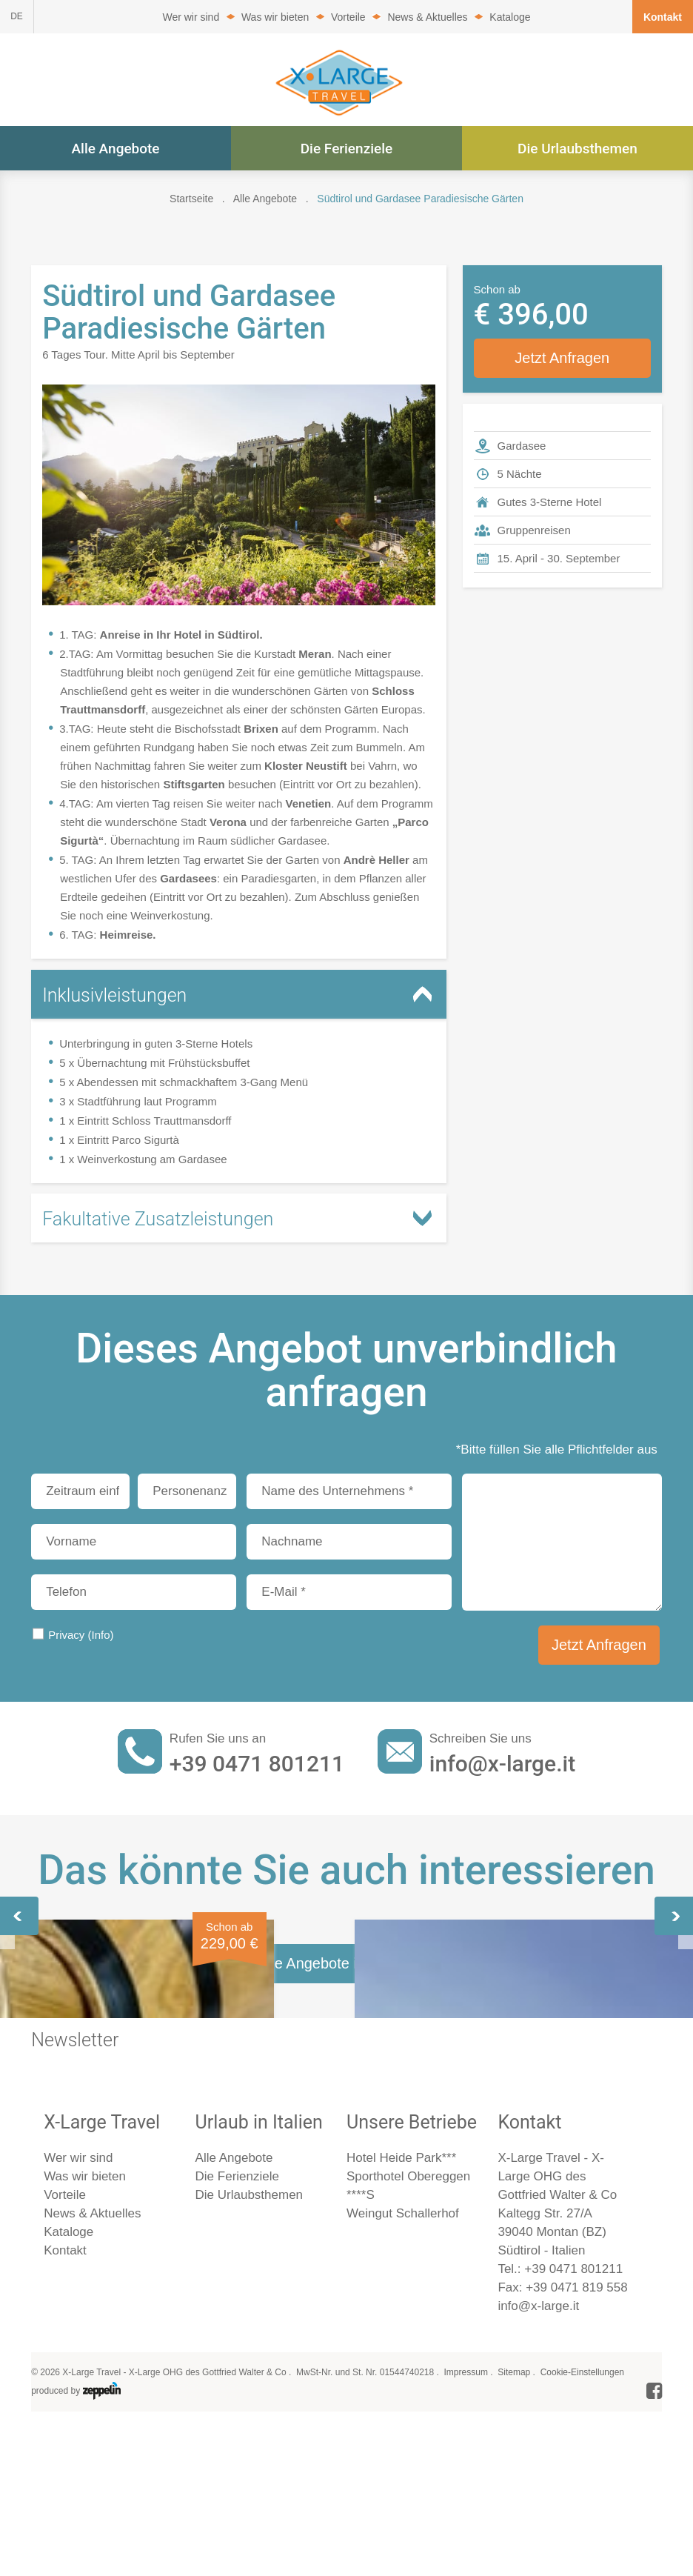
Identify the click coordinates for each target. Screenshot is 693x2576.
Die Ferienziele (347, 148)
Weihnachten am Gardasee (539, 2068)
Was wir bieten (275, 17)
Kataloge (509, 17)
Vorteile (348, 17)
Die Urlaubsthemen (577, 148)
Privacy (80, 1634)
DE (16, 16)
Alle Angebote (115, 148)
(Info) (100, 1634)
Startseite (191, 198)
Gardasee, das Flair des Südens (117, 2068)
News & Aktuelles (427, 17)
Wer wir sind (190, 17)
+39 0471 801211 (257, 1764)
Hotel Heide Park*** (401, 2532)
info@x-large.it (502, 1764)
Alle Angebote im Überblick (346, 2337)
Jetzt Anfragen (562, 358)
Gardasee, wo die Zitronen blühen (325, 2068)
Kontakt (662, 17)
